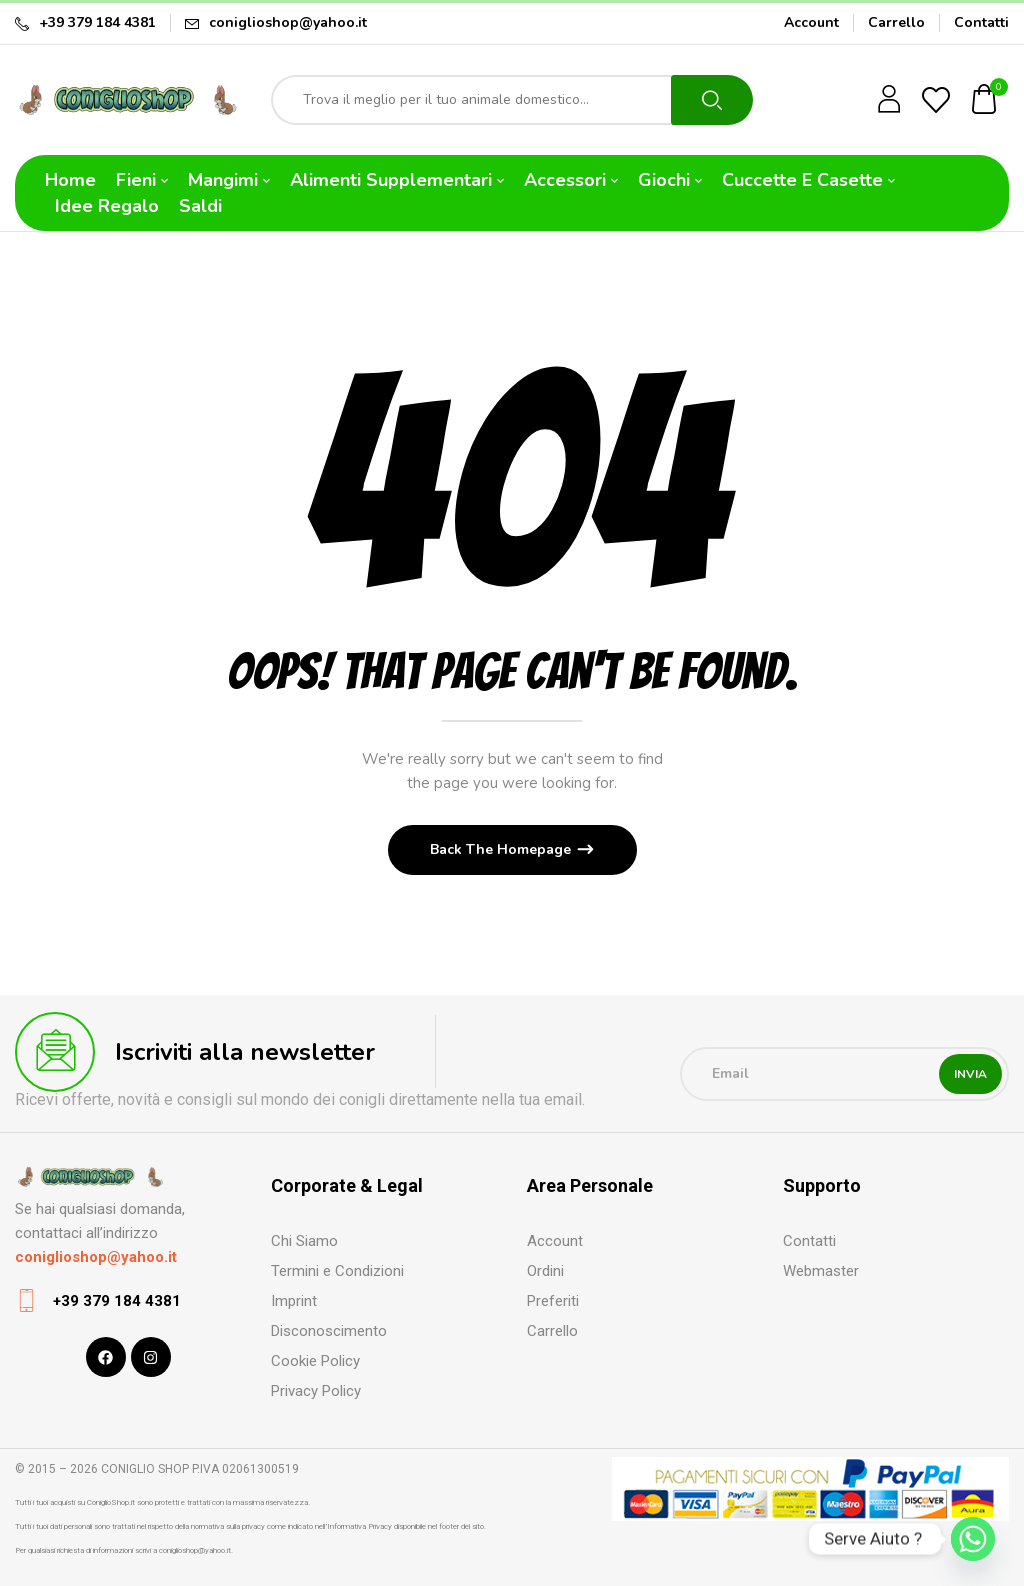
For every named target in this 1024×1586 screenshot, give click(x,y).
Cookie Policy (315, 1361)
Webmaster (821, 1271)
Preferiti (553, 1301)
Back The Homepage (502, 849)
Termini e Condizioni (337, 1271)
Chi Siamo (304, 1241)
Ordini (545, 1271)
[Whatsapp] (973, 1539)
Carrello (896, 22)
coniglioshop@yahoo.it (288, 22)
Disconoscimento (329, 1331)
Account (811, 22)
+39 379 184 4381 (97, 22)
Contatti (981, 22)
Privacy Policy (316, 1391)
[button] (985, 100)
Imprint (294, 1301)
